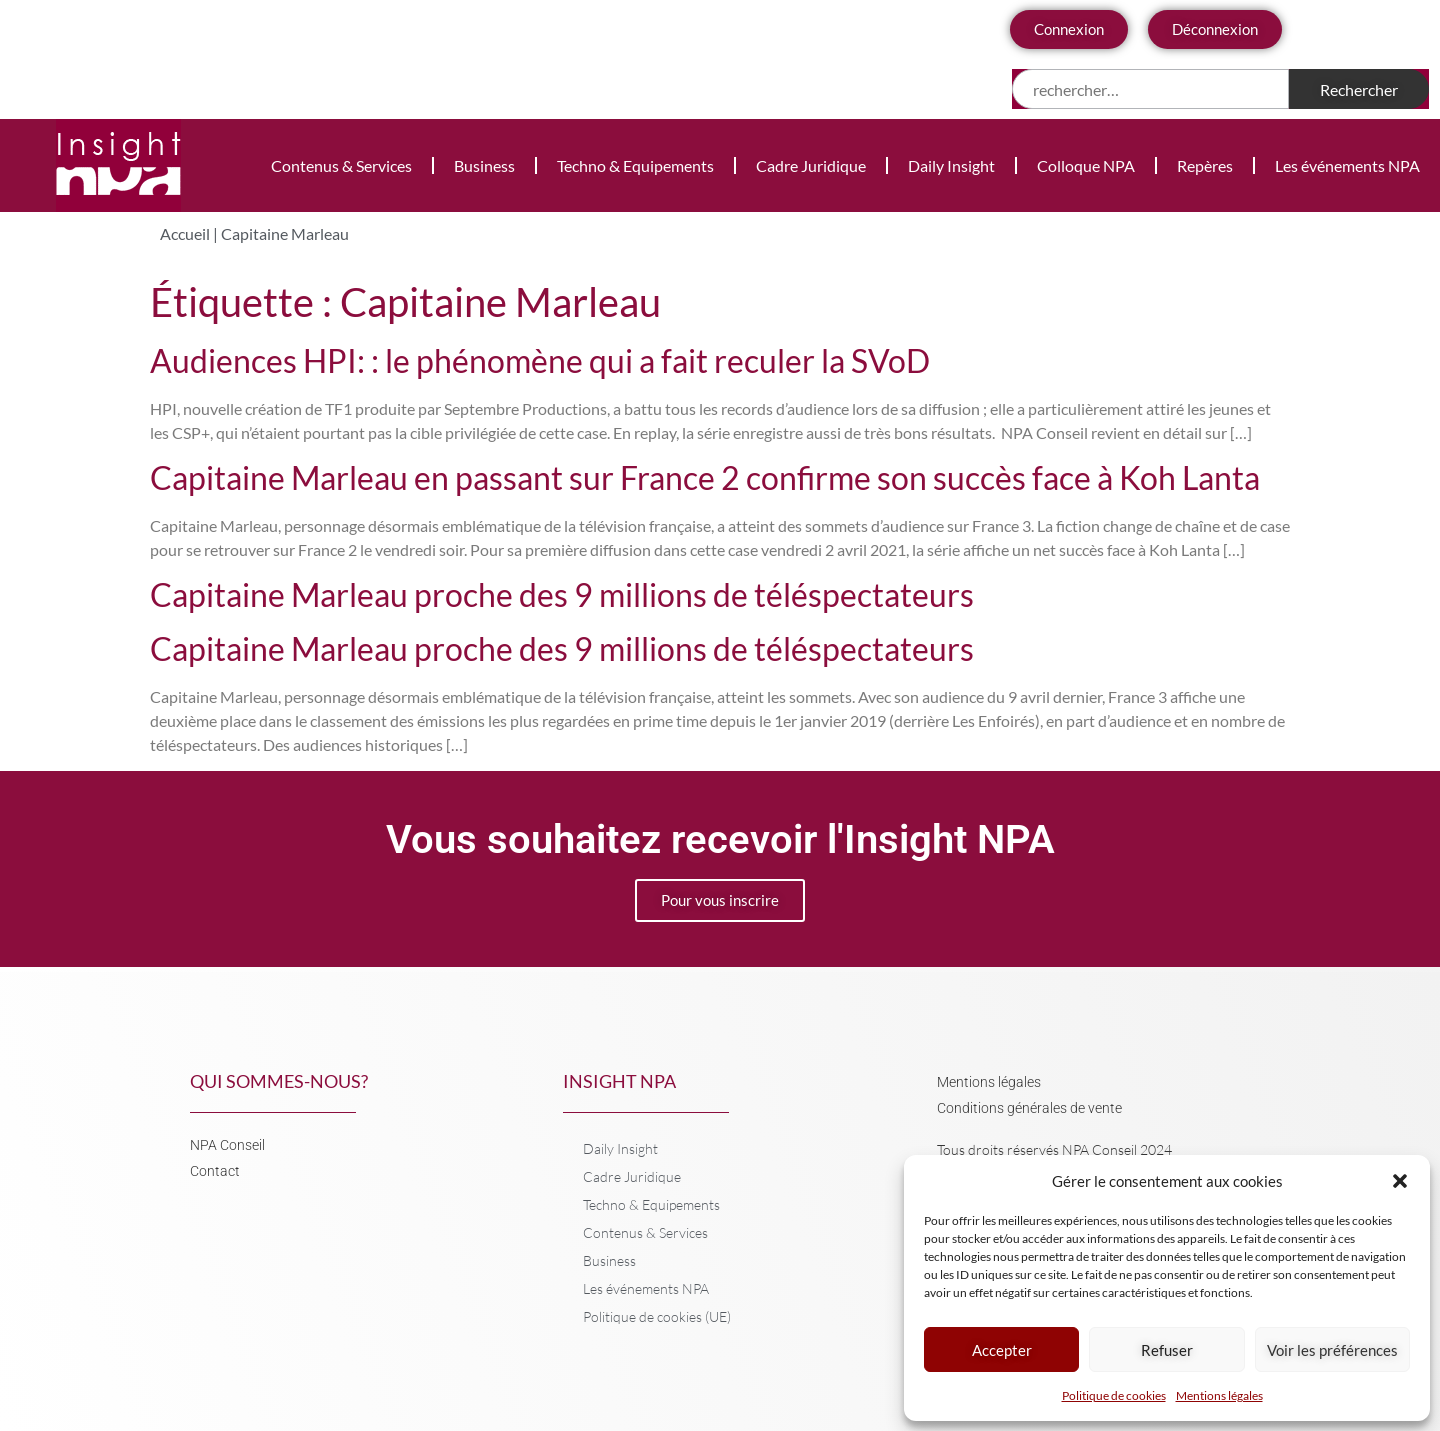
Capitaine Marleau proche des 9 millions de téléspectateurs (562, 594)
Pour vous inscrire (720, 900)
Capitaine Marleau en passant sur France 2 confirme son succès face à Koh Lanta (705, 477)
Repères (1205, 165)
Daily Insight (951, 165)
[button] (1400, 1181)
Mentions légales (1219, 1395)
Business (484, 165)
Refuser (1167, 1350)
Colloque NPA (1086, 165)
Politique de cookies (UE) (657, 1316)
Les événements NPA (1347, 165)
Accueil (185, 233)
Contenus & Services (341, 165)
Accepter (1002, 1350)
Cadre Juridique (811, 165)
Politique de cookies (1114, 1395)
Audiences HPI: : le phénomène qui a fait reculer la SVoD (540, 360)
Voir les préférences (1332, 1350)
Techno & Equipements (635, 165)
